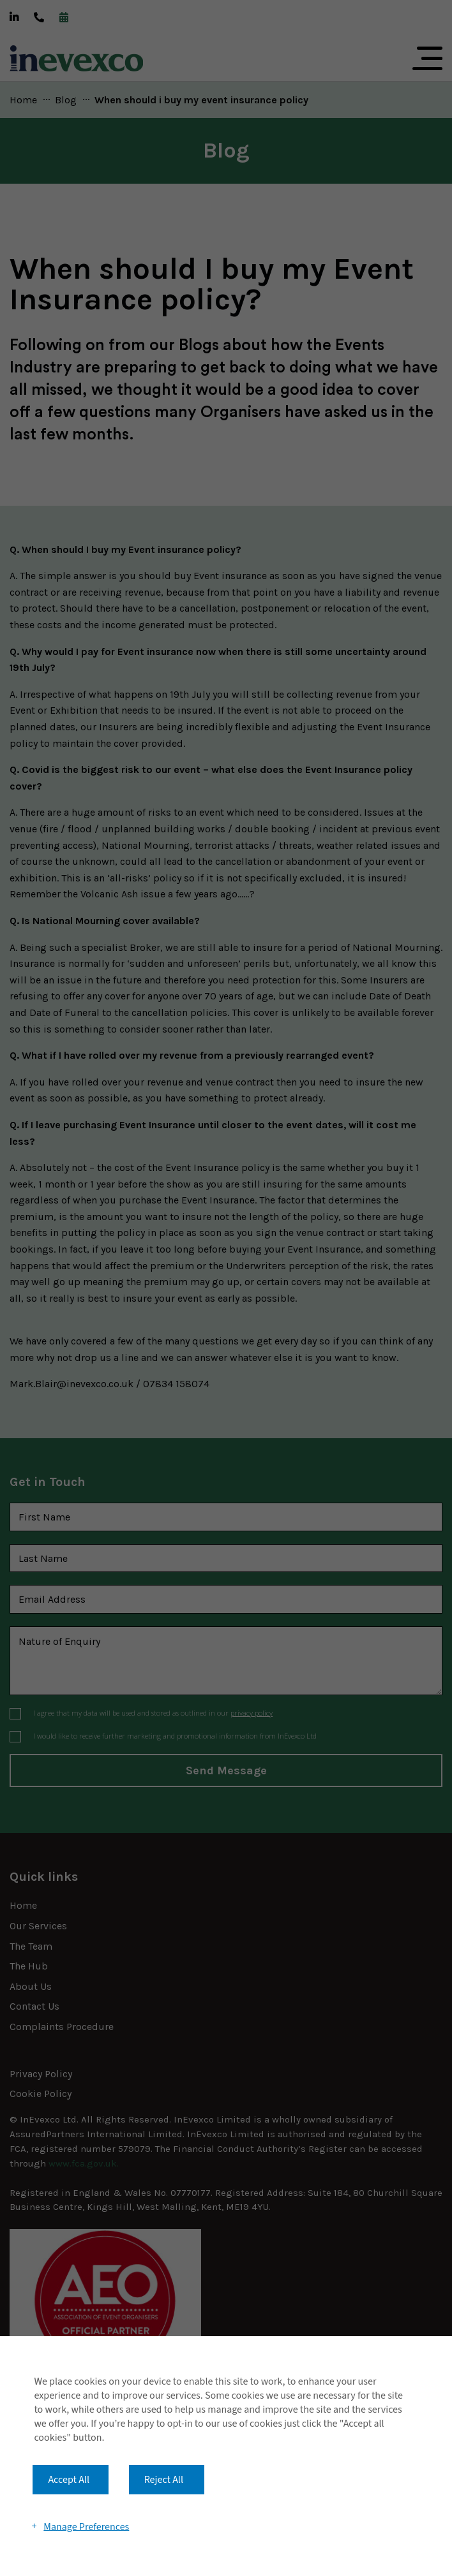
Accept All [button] (68, 2480)
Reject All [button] (163, 2480)
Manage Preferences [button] (86, 2526)
